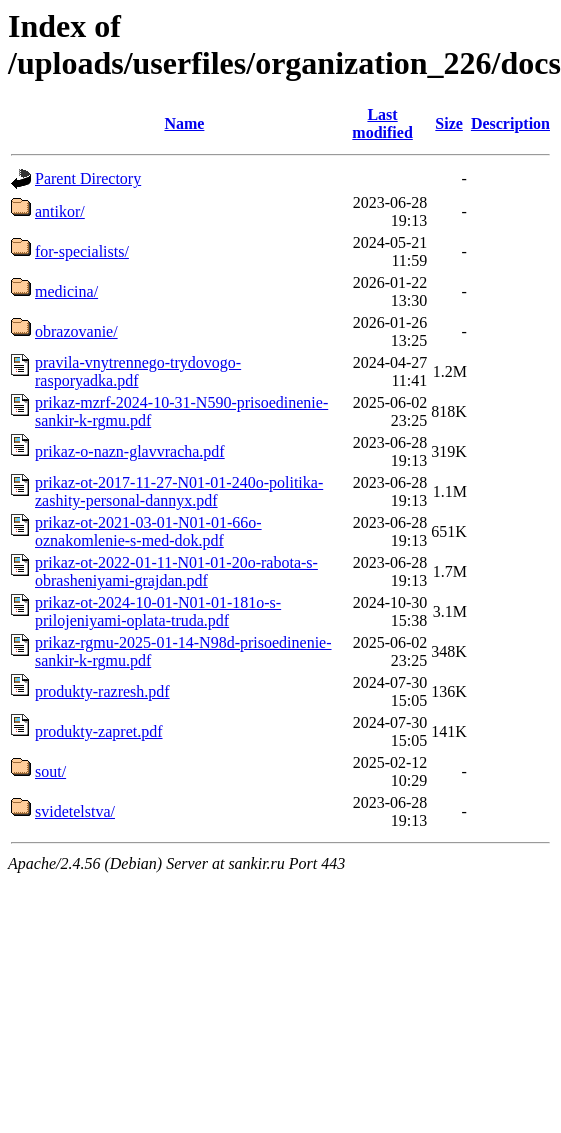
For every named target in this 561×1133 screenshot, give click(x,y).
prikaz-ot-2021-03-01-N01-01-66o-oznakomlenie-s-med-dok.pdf (148, 531)
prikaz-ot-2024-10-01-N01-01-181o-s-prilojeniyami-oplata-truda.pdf (158, 611)
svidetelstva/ (75, 811)
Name (184, 123)
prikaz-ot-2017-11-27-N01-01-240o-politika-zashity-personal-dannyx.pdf (179, 491)
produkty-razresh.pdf (102, 691)
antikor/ (60, 211)
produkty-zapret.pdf (99, 731)
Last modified (382, 123)
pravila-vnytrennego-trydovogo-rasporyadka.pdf (138, 371)
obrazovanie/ (76, 331)
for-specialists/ (82, 251)
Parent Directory (88, 178)
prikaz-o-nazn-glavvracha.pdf (130, 451)
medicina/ (66, 291)
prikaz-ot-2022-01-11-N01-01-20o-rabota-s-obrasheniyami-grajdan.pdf (176, 571)
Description (510, 123)
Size (449, 123)
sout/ (50, 771)
